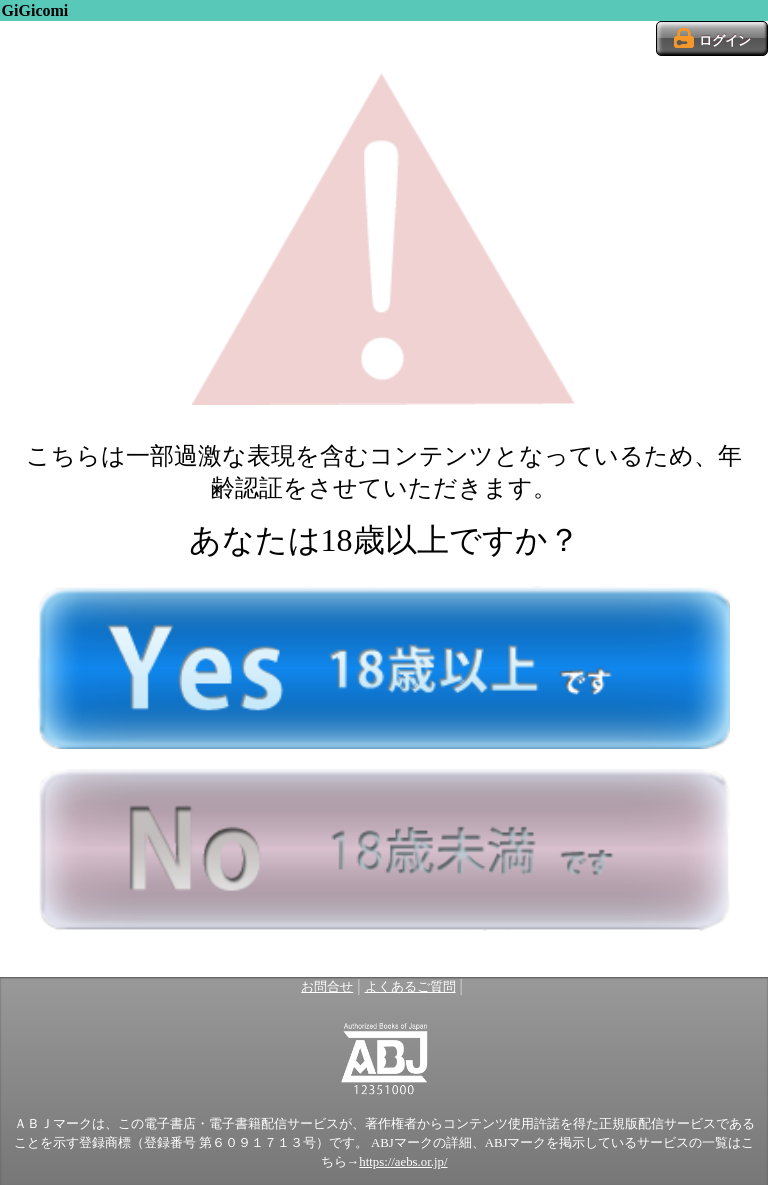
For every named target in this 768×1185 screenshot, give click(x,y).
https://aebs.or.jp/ (403, 1162)
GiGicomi (35, 10)
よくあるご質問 (410, 987)
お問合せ (327, 987)
